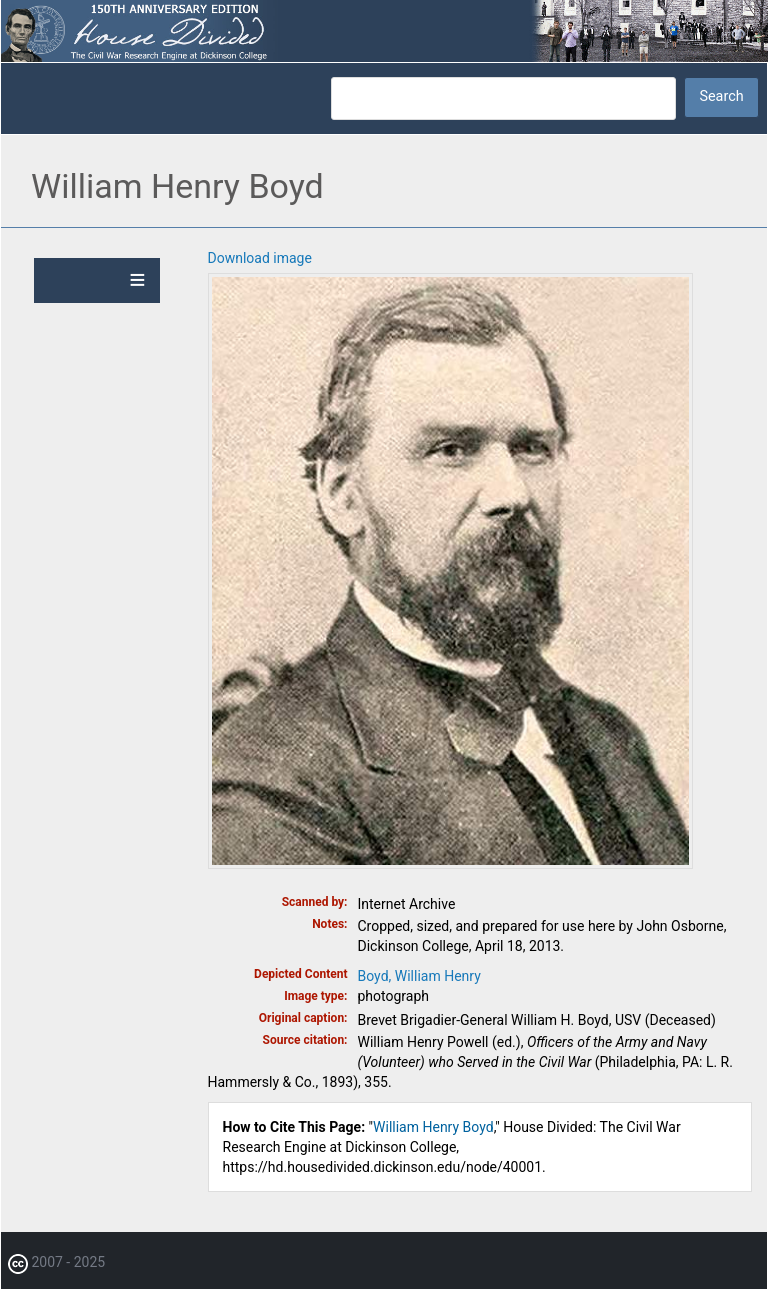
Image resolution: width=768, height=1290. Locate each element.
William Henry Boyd (433, 1127)
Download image (260, 258)
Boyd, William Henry (419, 976)
